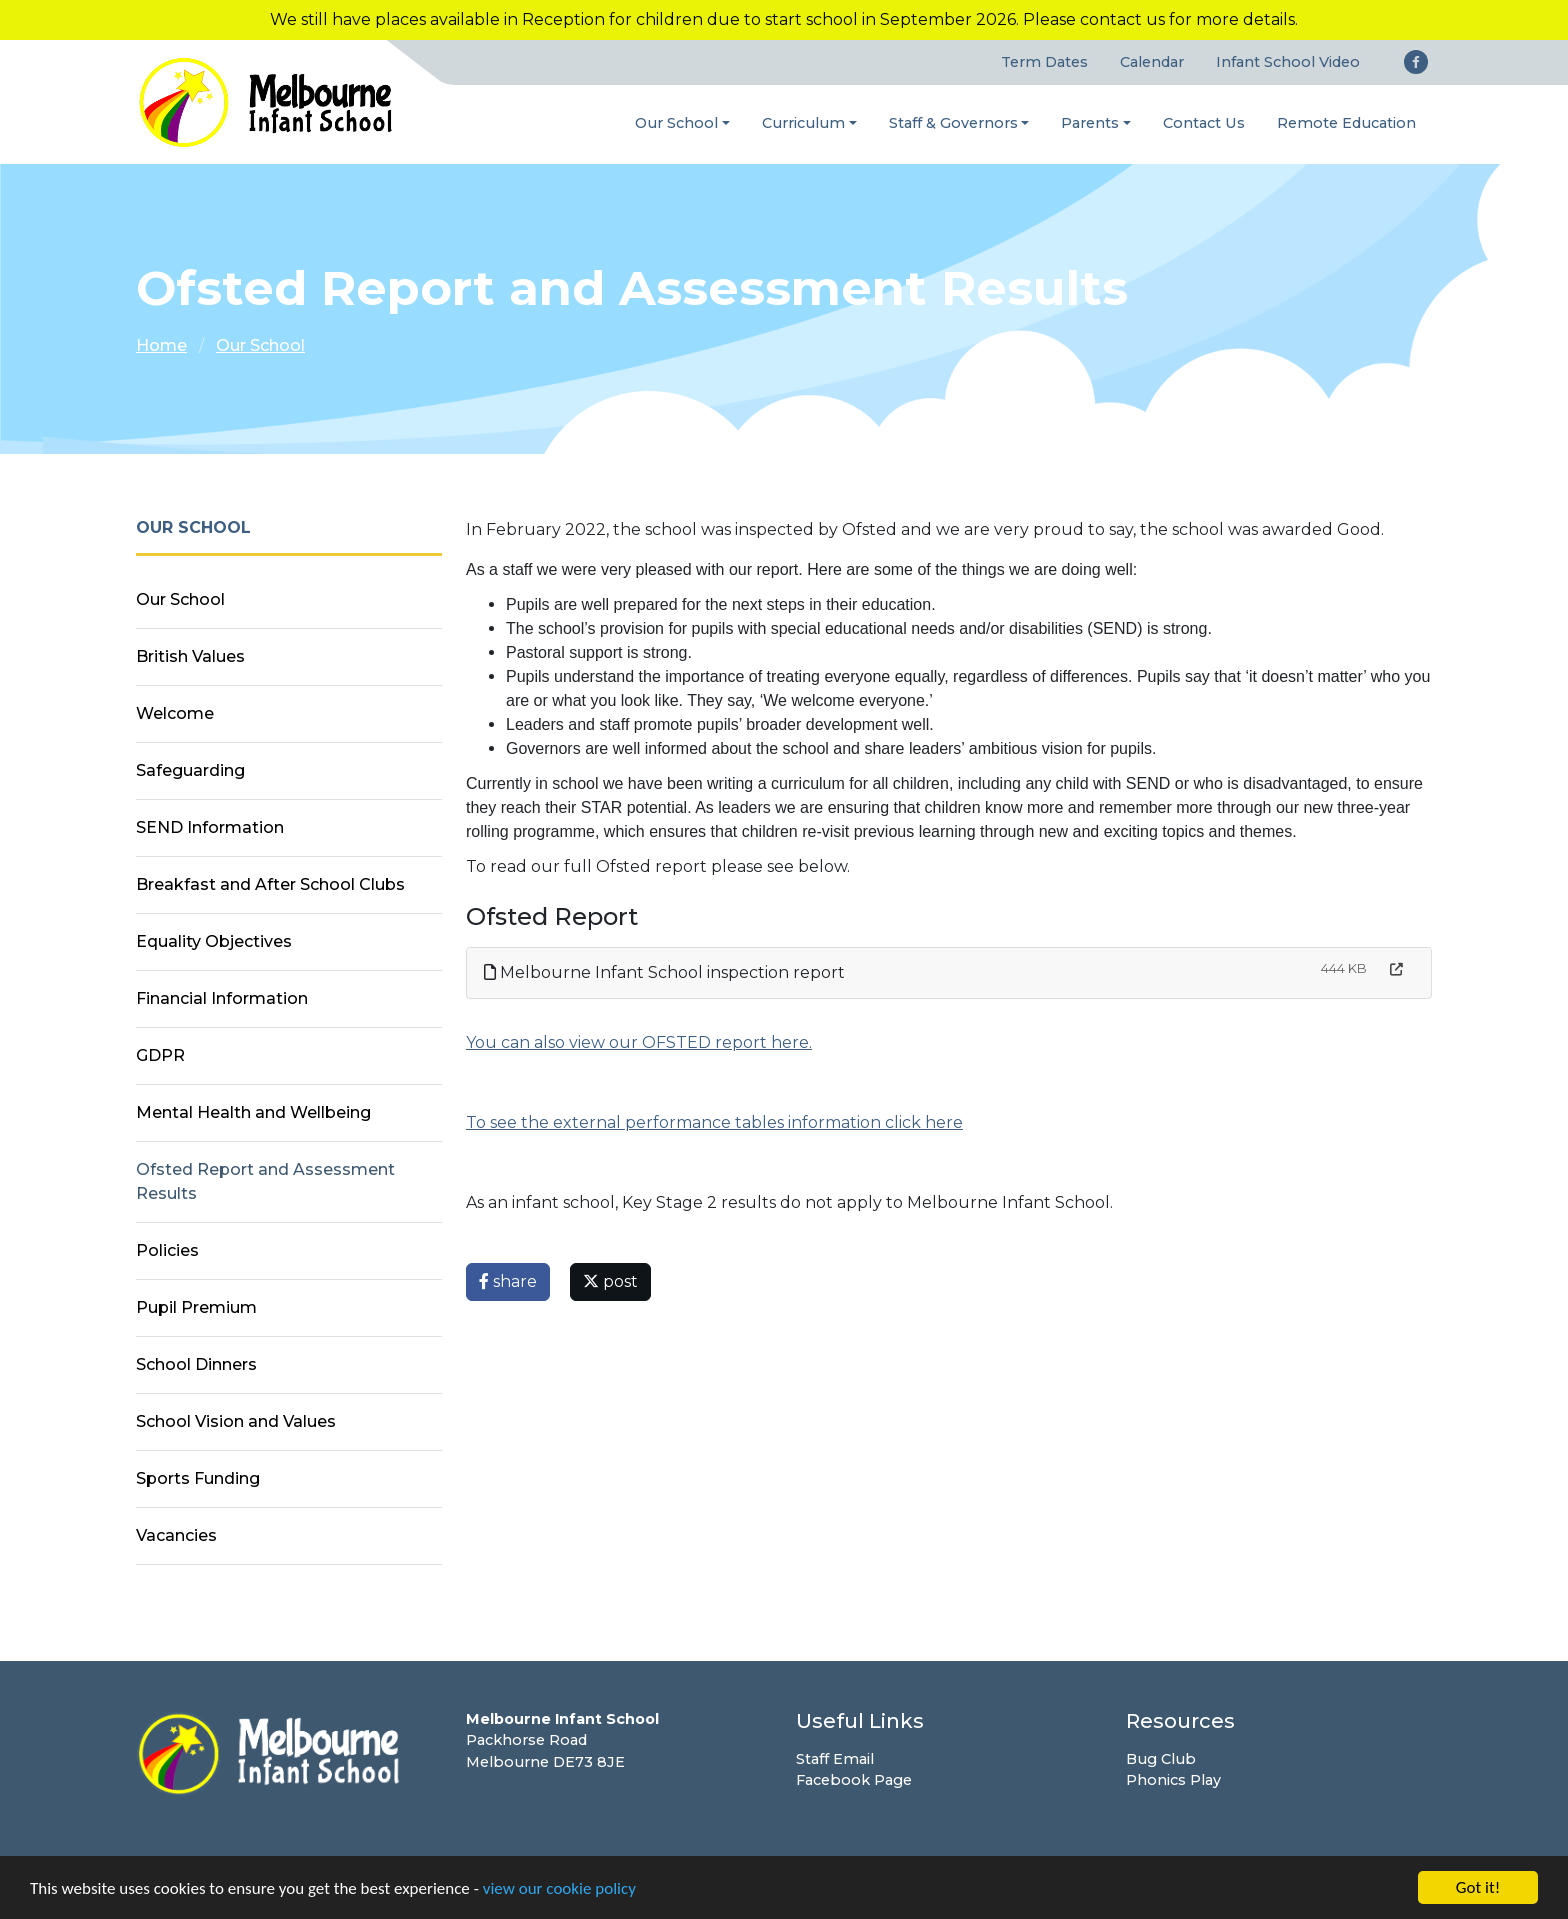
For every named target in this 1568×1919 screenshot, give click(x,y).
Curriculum (803, 123)
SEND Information (210, 827)
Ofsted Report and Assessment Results (265, 1181)
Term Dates (1044, 62)
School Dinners (196, 1364)
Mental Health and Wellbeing (253, 1112)
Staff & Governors (953, 123)
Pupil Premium (196, 1307)
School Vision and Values (236, 1421)
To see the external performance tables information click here (714, 1122)
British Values (190, 656)
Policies (167, 1250)
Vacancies (176, 1535)
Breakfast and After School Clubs (270, 884)
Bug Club (1161, 1759)
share (508, 1281)
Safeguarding (190, 770)
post (610, 1281)
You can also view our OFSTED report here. (639, 1042)
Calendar (1152, 62)
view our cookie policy (559, 1890)
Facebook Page (854, 1780)
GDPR (160, 1055)
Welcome (175, 713)
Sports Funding (198, 1478)
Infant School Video (1288, 62)
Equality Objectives (214, 941)
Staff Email (835, 1759)
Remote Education (1346, 123)
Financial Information (222, 998)
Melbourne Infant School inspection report (664, 972)
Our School (676, 123)
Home (161, 345)
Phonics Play (1173, 1780)
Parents (1090, 123)
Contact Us (1204, 123)
